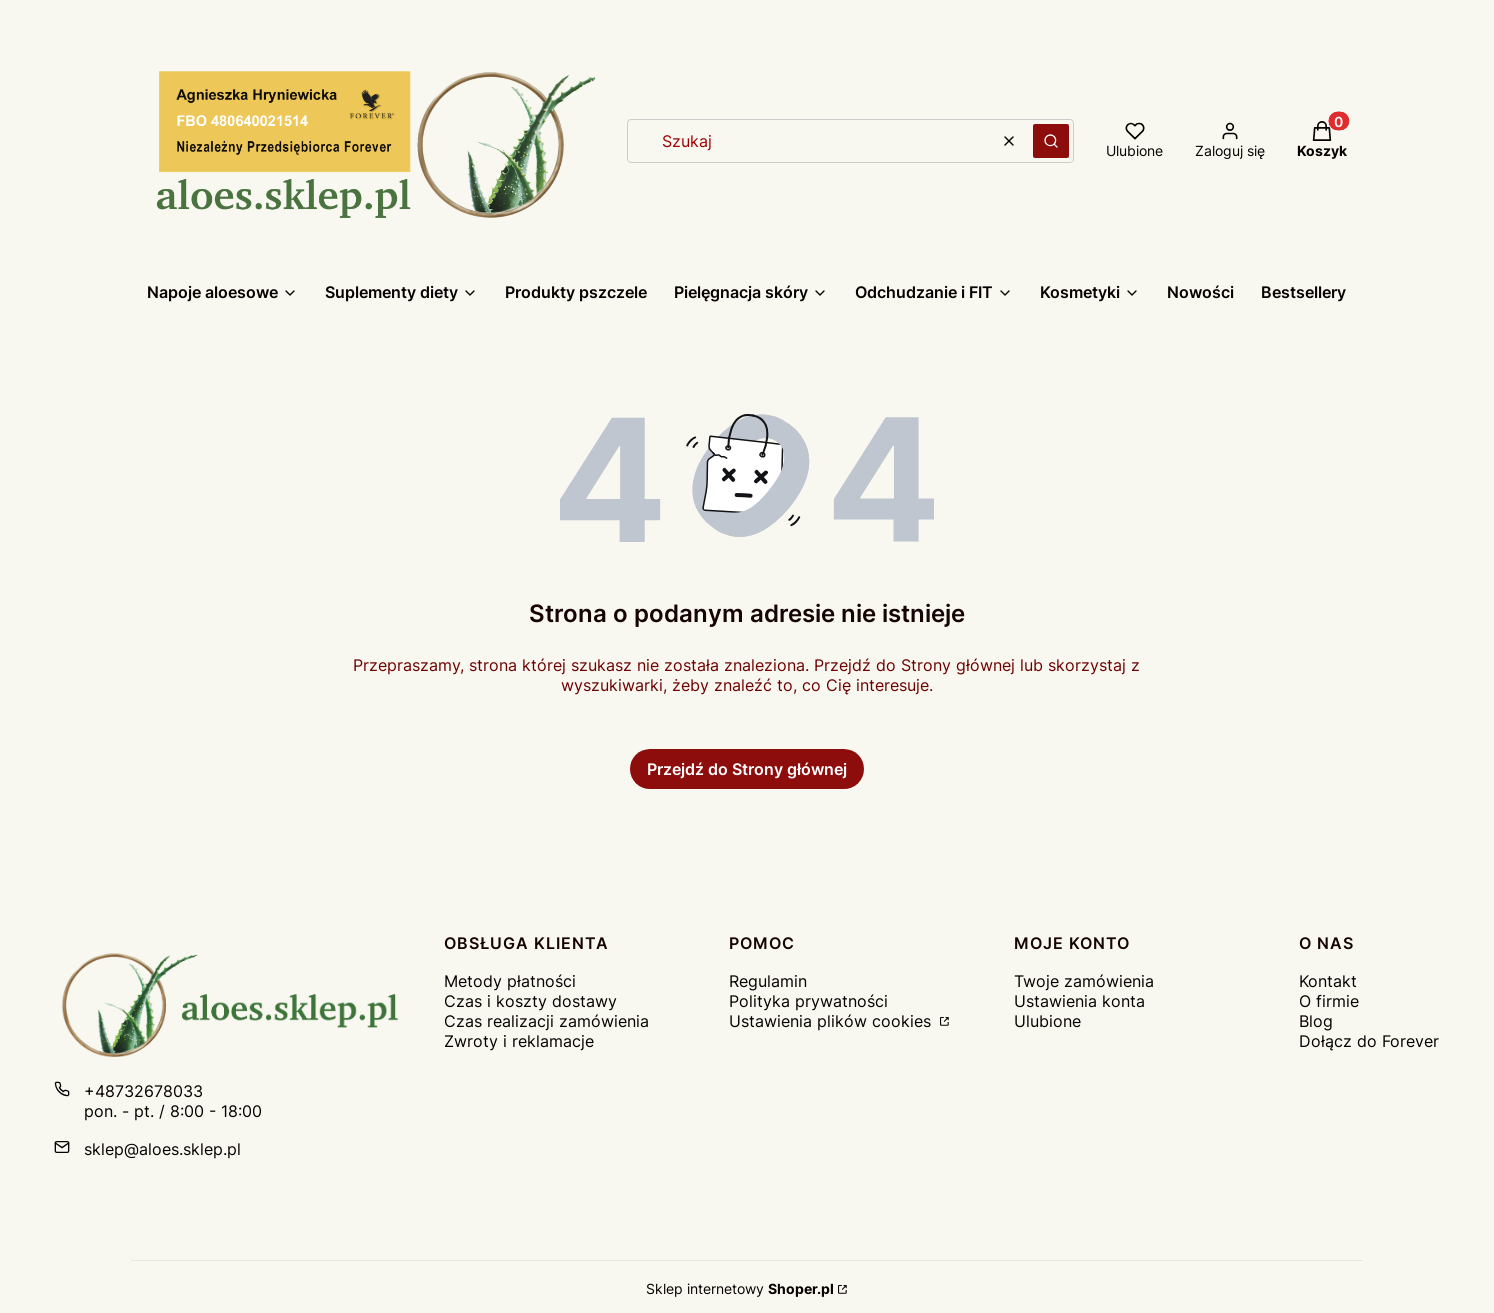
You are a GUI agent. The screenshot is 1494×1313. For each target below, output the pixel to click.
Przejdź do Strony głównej (747, 769)
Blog (1316, 1021)
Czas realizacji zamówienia (546, 1021)
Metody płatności (510, 981)
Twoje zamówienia (1084, 981)
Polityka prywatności (808, 1001)
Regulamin (768, 981)
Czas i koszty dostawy (530, 1001)
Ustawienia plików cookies (832, 1021)
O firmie (1329, 1001)
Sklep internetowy (740, 1288)
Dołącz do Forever (1369, 1041)
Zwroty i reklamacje (519, 1041)
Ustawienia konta (1079, 1001)
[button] (1051, 141)
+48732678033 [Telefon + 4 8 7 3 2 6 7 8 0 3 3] (143, 1091)
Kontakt (1328, 981)
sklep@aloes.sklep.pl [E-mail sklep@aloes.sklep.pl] (162, 1149)
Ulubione (1047, 1021)
